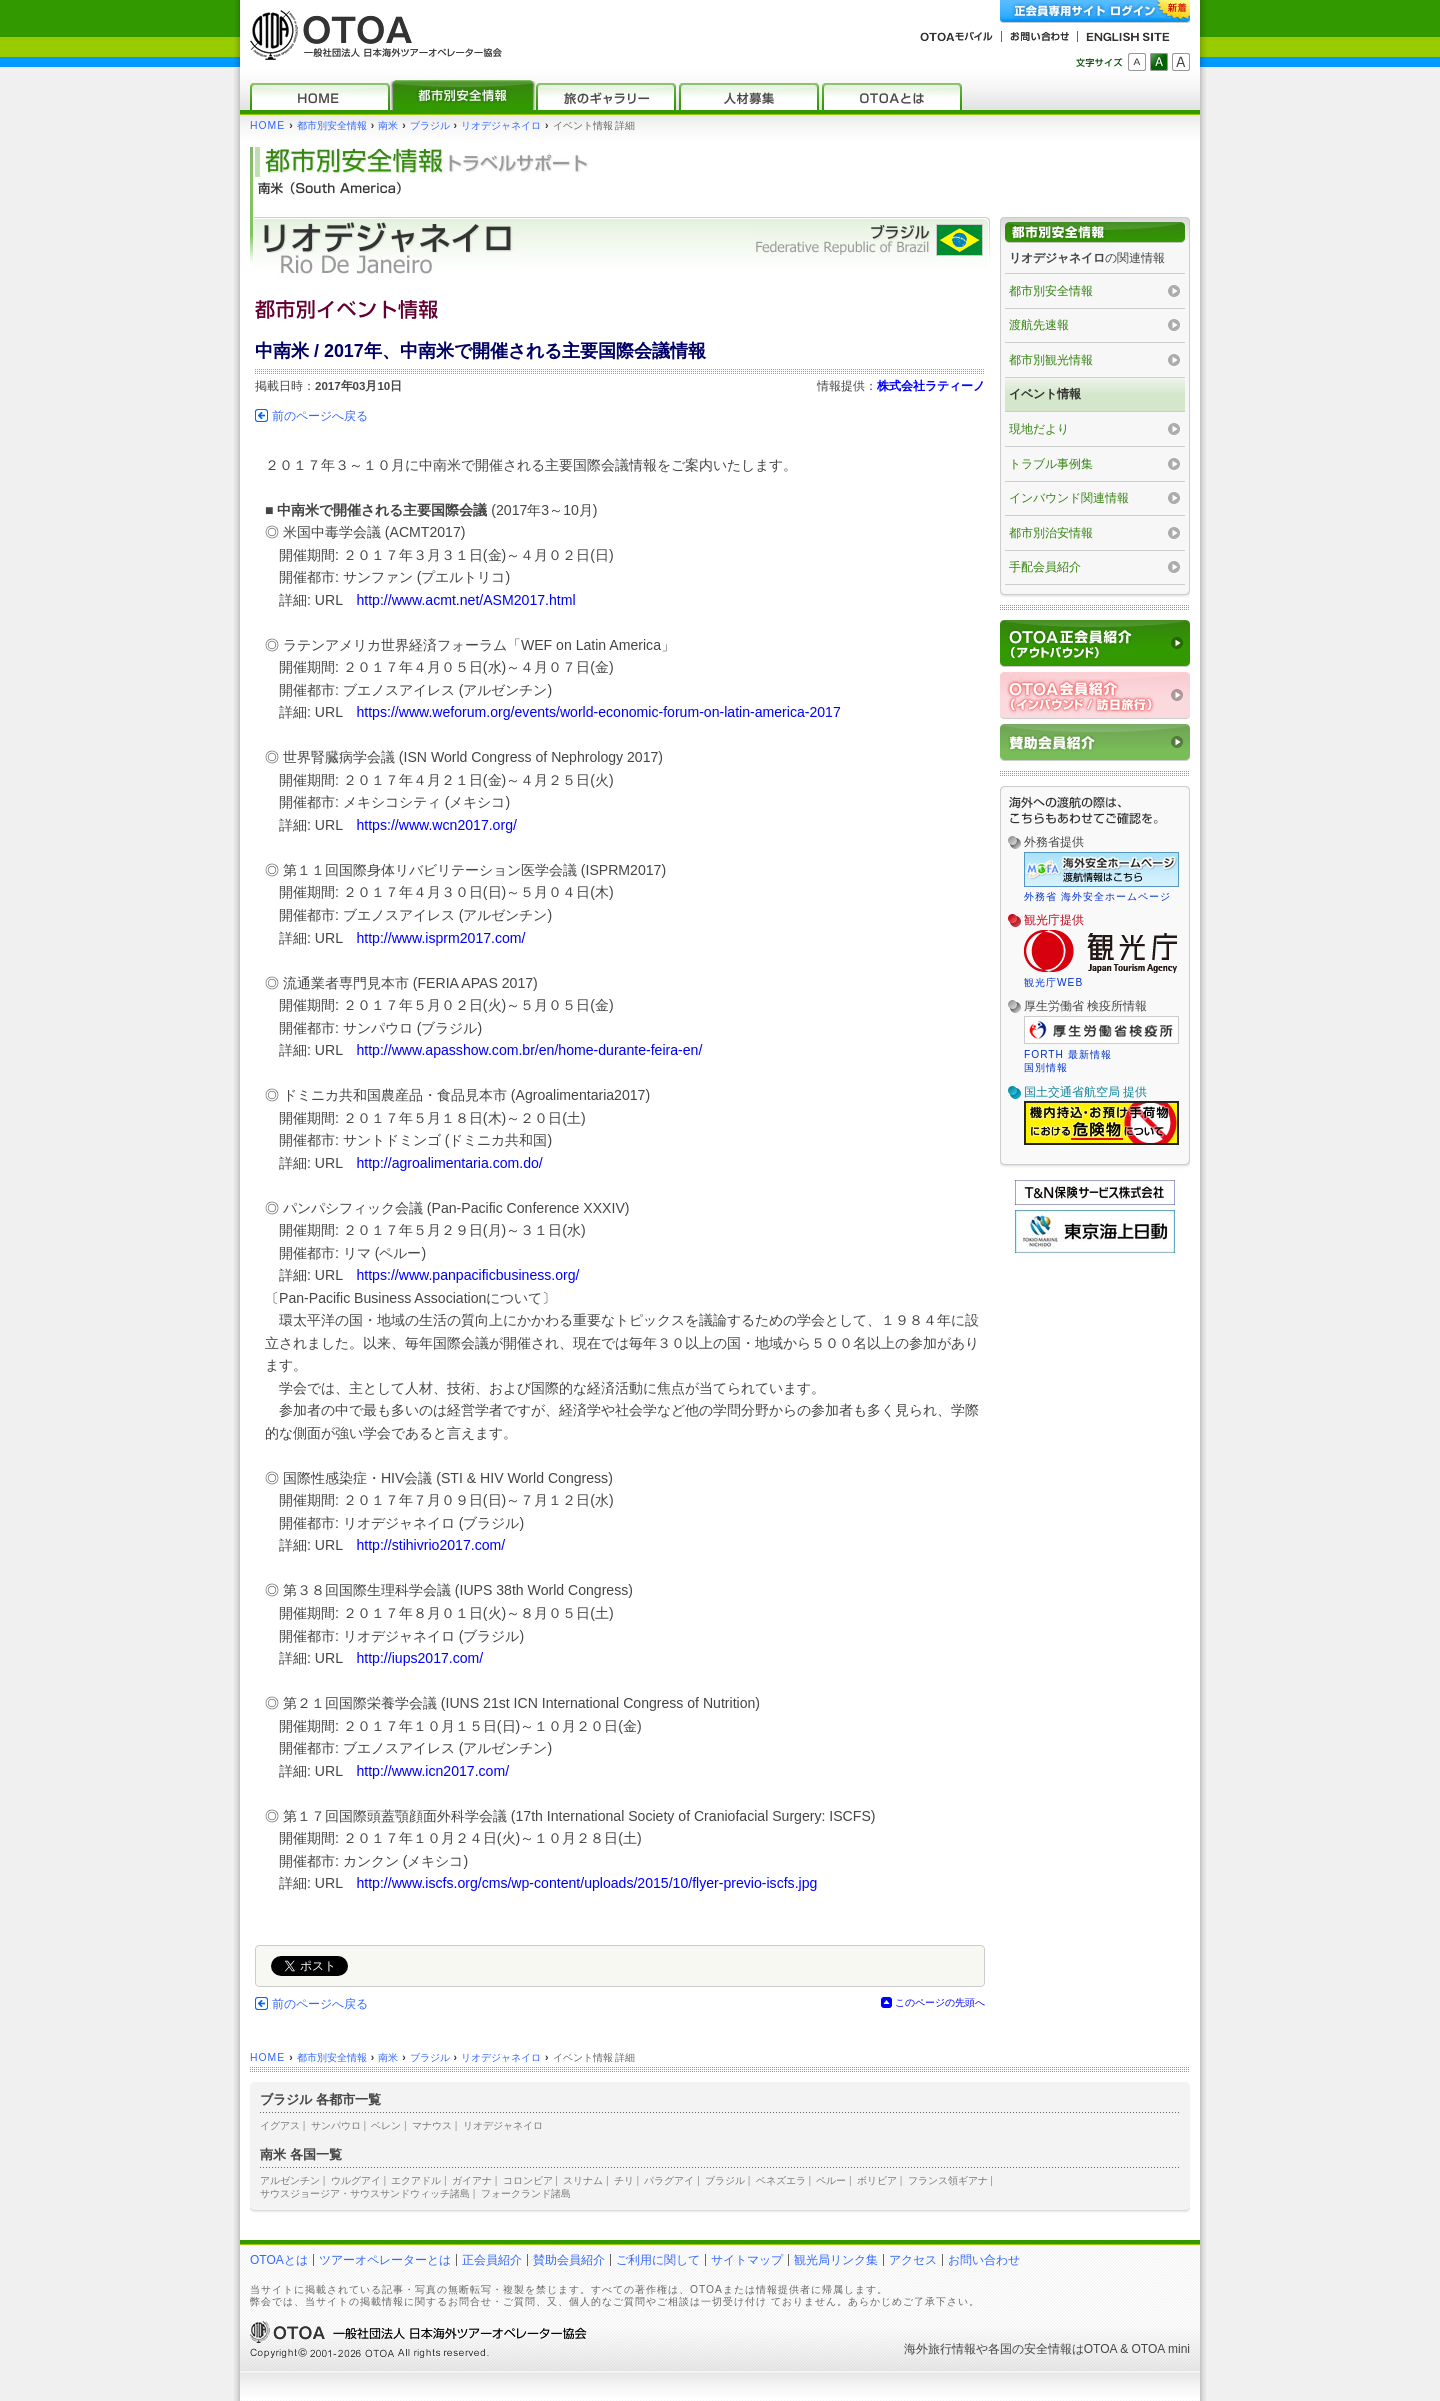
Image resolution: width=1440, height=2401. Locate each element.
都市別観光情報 (1051, 360)
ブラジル (430, 125)
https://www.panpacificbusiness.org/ (467, 1275)
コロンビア (528, 2180)
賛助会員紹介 (569, 2260)
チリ (624, 2180)
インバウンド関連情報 (1069, 498)
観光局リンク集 (836, 2260)
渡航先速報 (1039, 325)
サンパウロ (336, 2125)
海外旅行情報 (940, 2349)
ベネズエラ (781, 2180)
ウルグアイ (356, 2180)
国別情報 (1046, 1067)
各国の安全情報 (1030, 2349)
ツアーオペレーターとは (385, 2260)
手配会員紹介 (1045, 567)
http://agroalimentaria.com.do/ (449, 1163)
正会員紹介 (492, 2260)
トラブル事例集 (1051, 464)
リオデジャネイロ (501, 125)
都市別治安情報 (1051, 533)
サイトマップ (747, 2260)
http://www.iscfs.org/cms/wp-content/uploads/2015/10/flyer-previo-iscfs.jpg (586, 1883)
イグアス (280, 2125)
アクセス (913, 2260)
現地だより (1039, 429)
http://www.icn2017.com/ (432, 1771)
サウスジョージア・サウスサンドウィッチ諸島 (365, 2193)
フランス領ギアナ (948, 2180)
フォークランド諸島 (526, 2193)
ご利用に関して (658, 2260)
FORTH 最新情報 (1068, 1054)
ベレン (386, 2125)
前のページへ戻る (320, 416)
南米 (388, 125)
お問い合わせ (984, 2260)
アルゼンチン (290, 2180)
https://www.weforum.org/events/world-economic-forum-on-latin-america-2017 (598, 712)
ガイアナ (472, 2180)
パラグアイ (669, 2180)
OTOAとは (279, 2260)
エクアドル (416, 2180)
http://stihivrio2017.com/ (430, 1545)
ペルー (831, 2180)
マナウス (432, 2125)
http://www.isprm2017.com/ (440, 938)
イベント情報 (1045, 394)
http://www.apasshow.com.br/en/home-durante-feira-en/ (529, 1050)
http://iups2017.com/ (419, 1658)
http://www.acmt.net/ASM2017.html (465, 600)
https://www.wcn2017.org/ (436, 825)
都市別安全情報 (332, 125)
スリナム (583, 2180)
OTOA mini (1161, 2349)
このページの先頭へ (940, 2002)
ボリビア (877, 2180)
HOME (267, 125)
